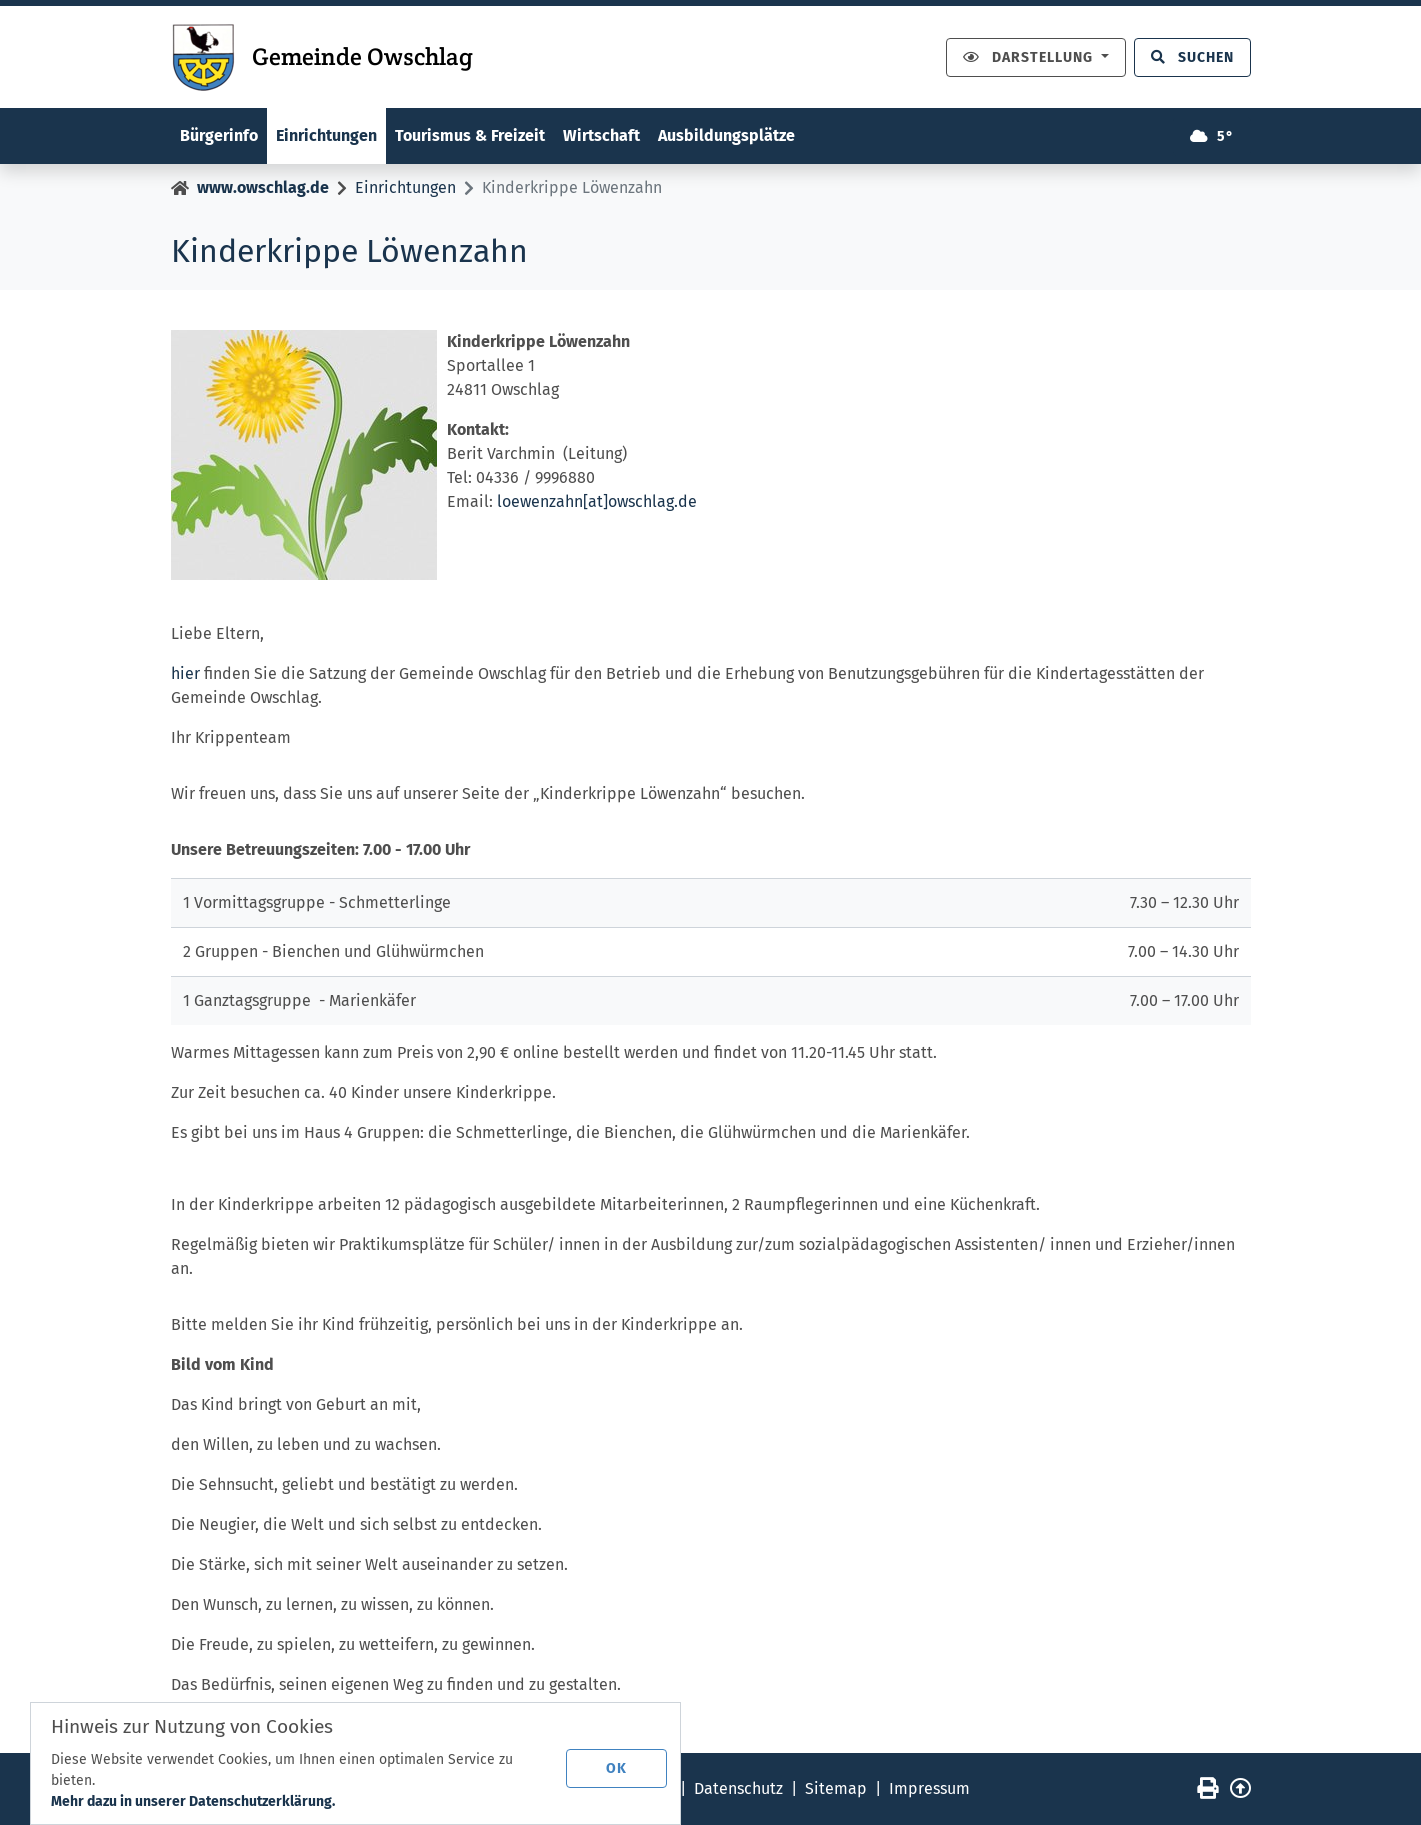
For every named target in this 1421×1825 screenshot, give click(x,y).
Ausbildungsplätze (726, 135)
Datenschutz (738, 1788)
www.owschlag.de (263, 187)
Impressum (929, 1788)
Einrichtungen (326, 135)
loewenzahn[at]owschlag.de (597, 501)
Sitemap (836, 1788)
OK (616, 1768)
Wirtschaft (601, 135)
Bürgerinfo (219, 135)
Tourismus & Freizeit (470, 135)
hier (185, 673)
